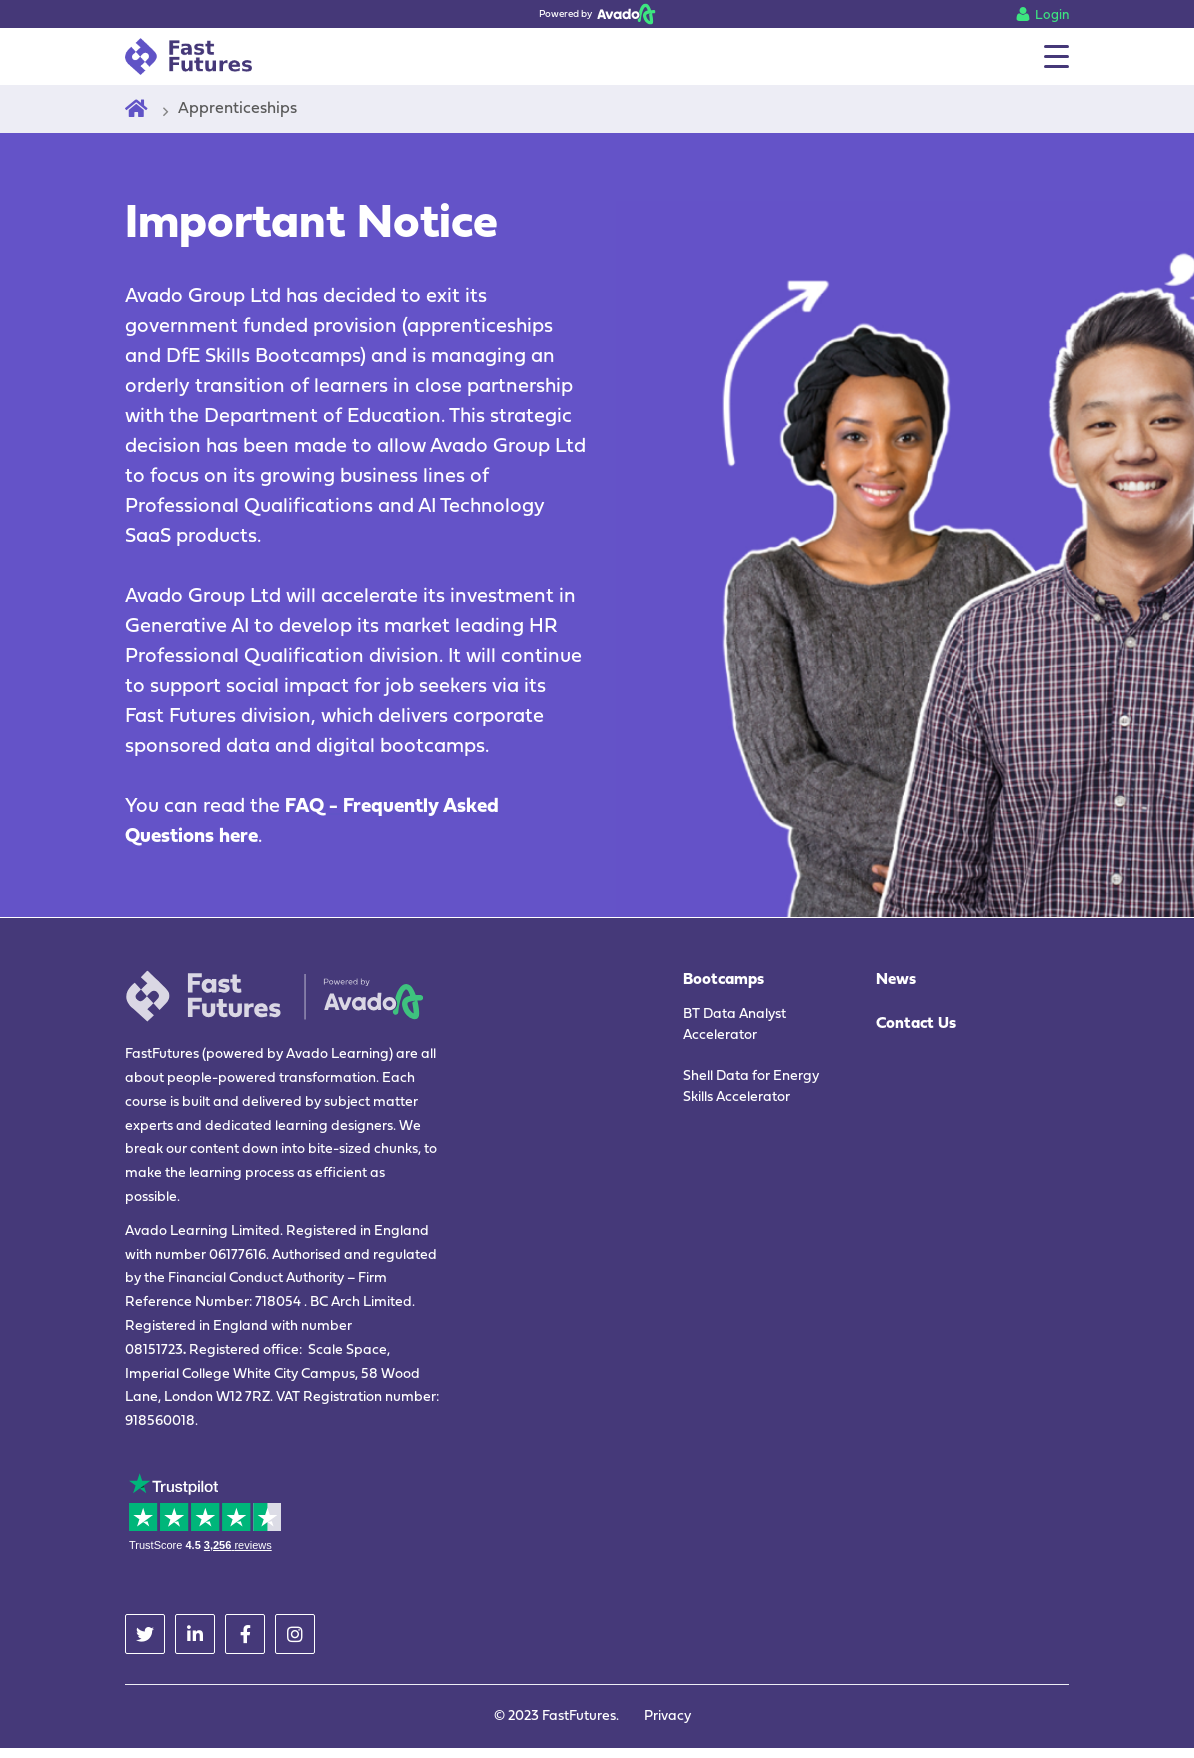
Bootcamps (723, 980)
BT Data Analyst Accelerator (734, 1025)
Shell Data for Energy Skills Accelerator (751, 1087)
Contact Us (916, 1024)
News (896, 980)
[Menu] (1056, 56)
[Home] (136, 109)
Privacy (667, 1716)
